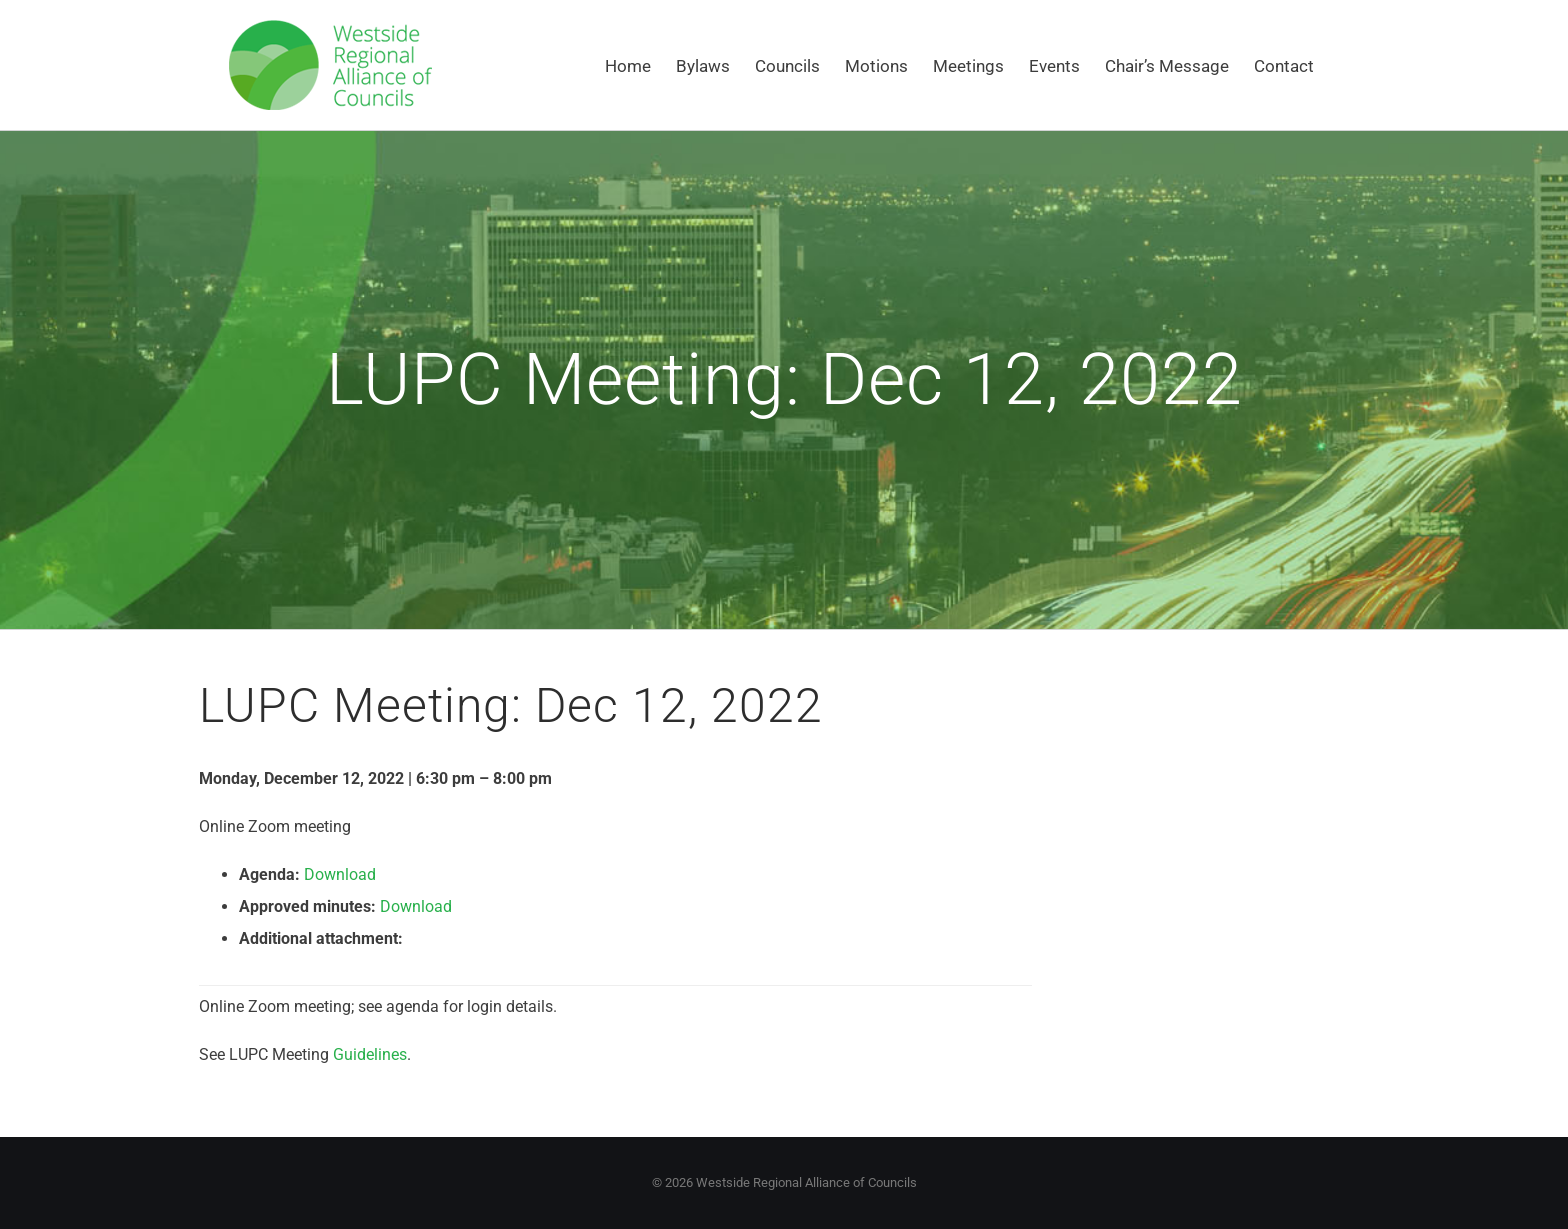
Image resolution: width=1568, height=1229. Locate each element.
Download (340, 874)
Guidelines (370, 1054)
